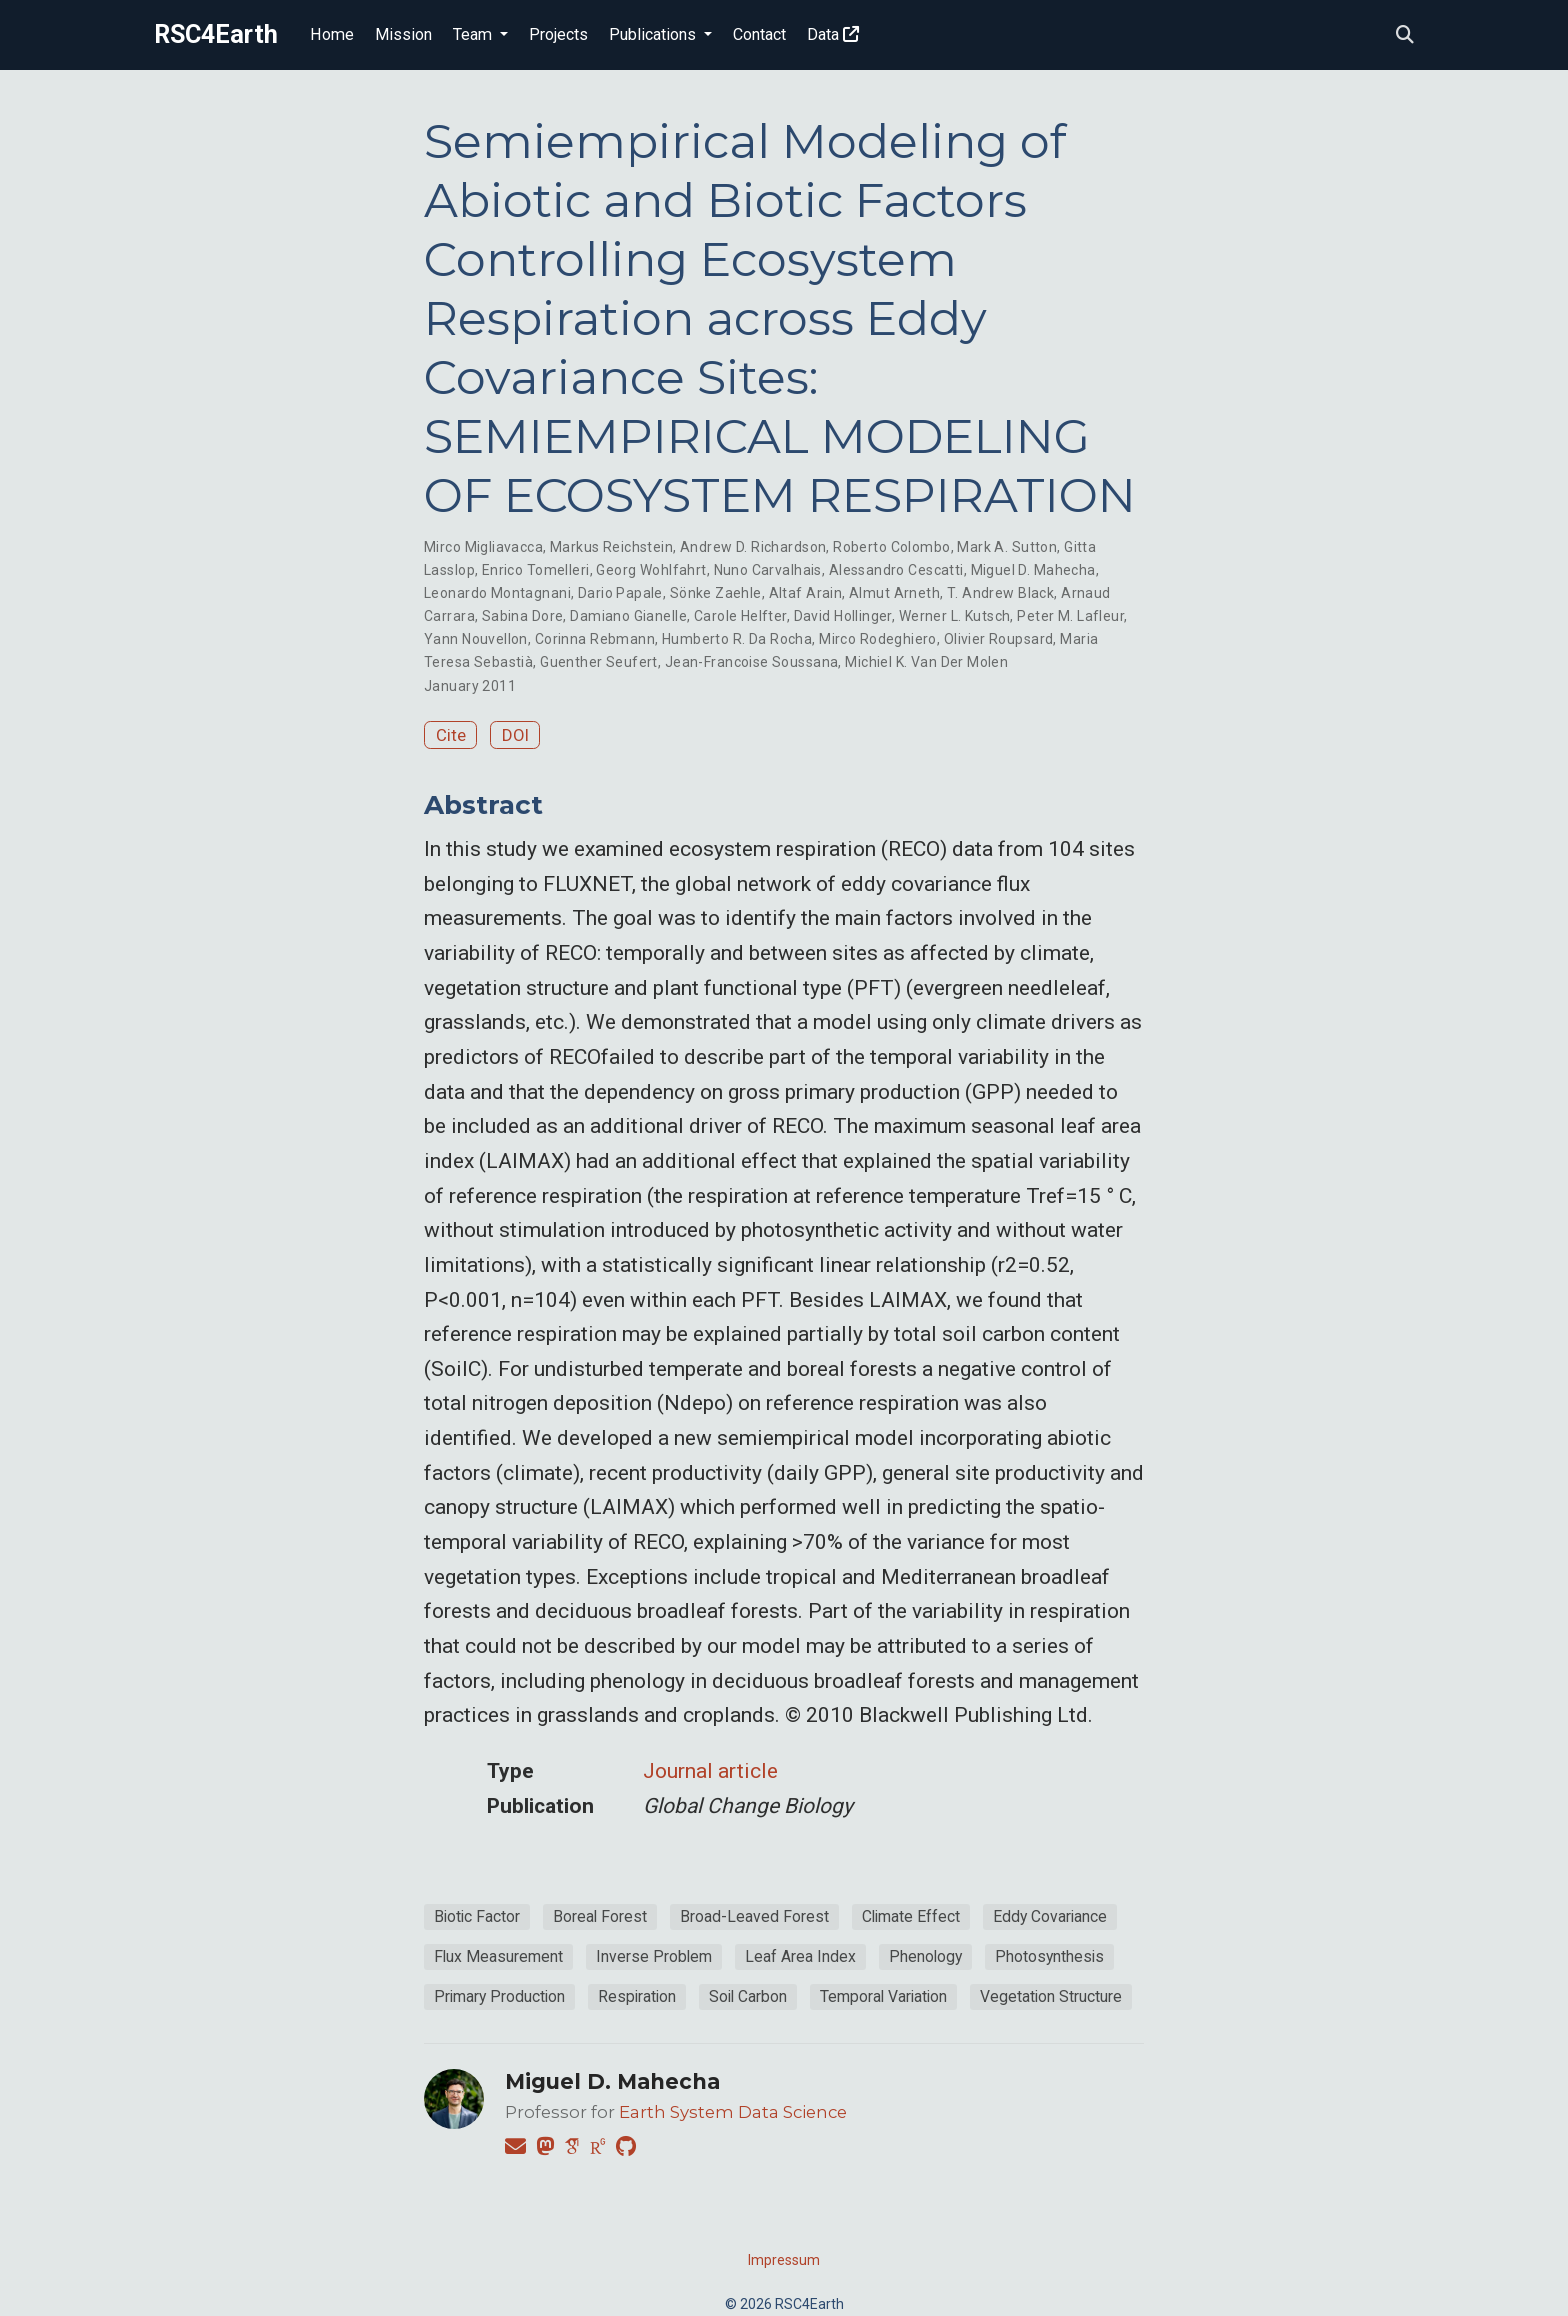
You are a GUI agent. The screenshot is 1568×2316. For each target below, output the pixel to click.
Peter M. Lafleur (1070, 616)
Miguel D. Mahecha (1033, 570)
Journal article (710, 1771)
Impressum (784, 2260)
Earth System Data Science (733, 2112)
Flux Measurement (498, 1956)
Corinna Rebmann (595, 639)
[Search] (1405, 35)
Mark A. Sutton (1007, 547)
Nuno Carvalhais (768, 570)
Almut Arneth (894, 593)
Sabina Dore (523, 616)
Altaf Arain (806, 593)
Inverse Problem (654, 1956)
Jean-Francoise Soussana (752, 662)
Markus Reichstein (611, 547)
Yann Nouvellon (476, 639)
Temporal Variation (883, 1996)
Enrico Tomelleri (536, 570)
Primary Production (499, 1996)
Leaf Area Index (800, 1956)
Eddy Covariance (1050, 1916)
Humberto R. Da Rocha (737, 639)
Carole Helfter (740, 616)
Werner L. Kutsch (955, 616)
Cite (451, 735)
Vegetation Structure (1051, 1996)
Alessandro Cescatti (896, 570)
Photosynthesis (1049, 1956)
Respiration (637, 1996)
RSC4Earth (216, 34)
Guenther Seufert (599, 662)
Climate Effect (911, 1916)
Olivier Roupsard (999, 639)
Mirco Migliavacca (483, 547)
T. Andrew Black (1000, 593)
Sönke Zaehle (716, 593)
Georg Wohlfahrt (651, 570)
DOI (515, 735)
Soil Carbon (748, 1996)
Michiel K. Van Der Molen (926, 662)
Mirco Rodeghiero (878, 639)
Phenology (925, 1956)
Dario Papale (620, 593)
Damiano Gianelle (628, 616)
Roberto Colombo (891, 547)
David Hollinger (843, 616)
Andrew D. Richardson (753, 547)
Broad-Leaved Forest (754, 1916)
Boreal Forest (600, 1916)
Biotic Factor (477, 1916)
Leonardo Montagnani (497, 593)
